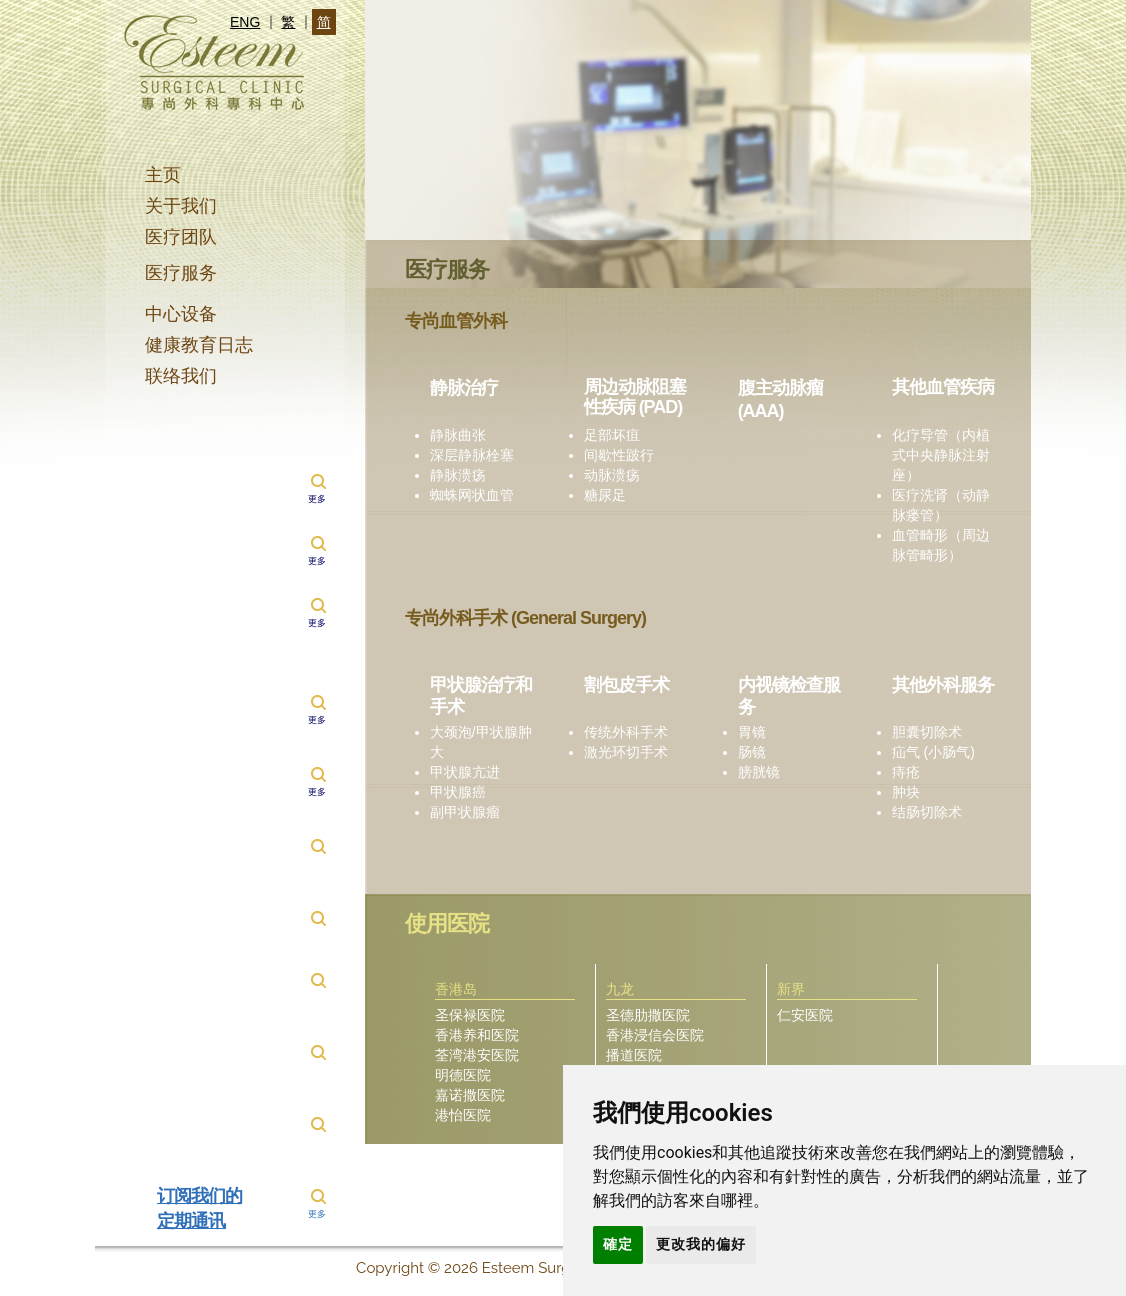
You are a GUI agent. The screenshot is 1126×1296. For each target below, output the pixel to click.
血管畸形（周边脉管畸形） (941, 545)
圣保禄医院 (470, 1015)
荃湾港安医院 (477, 1055)
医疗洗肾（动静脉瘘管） (941, 505)
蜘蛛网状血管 (472, 495)
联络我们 (181, 376)
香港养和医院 (477, 1035)
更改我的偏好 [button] (701, 1244)
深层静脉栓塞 (472, 455)
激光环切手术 (626, 752)
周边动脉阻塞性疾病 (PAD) (635, 397)
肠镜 (752, 752)
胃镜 (752, 732)
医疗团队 (181, 237)
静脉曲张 (458, 435)
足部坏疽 (612, 435)
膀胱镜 (759, 772)
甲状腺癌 (458, 792)
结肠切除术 (927, 812)
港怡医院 (463, 1115)
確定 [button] (618, 1244)
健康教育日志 (199, 345)
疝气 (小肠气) (933, 752)
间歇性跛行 (619, 455)
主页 (163, 175)
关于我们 (181, 206)
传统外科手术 (626, 732)
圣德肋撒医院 (648, 1015)
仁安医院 (805, 1015)
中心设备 (181, 314)
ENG (245, 22)
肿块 (906, 792)
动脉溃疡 (612, 475)
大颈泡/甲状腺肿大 (481, 742)
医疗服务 (181, 273)
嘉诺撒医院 (470, 1095)
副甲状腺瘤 (465, 812)
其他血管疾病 (943, 387)
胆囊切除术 (927, 732)
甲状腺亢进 (465, 772)
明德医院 (463, 1075)
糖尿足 (605, 495)
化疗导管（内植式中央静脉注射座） (941, 455)
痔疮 (906, 772)
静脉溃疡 (458, 475)
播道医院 (634, 1055)
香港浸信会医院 (655, 1035)
